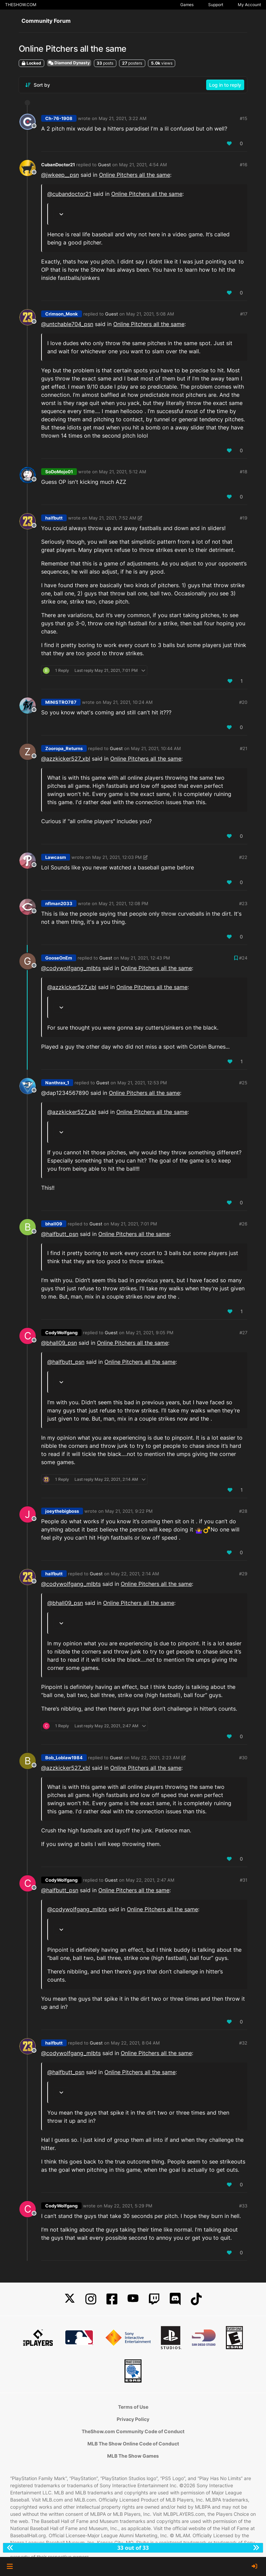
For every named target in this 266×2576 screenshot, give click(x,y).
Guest (104, 164)
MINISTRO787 (61, 702)
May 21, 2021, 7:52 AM (112, 518)
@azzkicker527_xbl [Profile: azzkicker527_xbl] (65, 758)
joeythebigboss (62, 1511)
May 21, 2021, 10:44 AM (156, 748)
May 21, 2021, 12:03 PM (117, 857)
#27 (243, 1332)
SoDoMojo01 (59, 471)
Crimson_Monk (61, 314)
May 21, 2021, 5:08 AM (150, 314)
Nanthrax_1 (57, 1082)
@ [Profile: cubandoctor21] (69, 193)
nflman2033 (58, 903)
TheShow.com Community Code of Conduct (133, 2431)
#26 (243, 1223)
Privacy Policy (133, 2419)
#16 (243, 164)
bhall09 (53, 1223)
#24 (243, 958)
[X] (69, 2299)
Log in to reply (225, 85)
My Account (249, 4)
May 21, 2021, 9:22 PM (129, 1511)
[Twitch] (154, 2299)
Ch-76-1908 (58, 118)
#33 (243, 2205)
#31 (243, 1880)
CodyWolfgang (61, 1332)
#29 (243, 1573)
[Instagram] (90, 2299)
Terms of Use (133, 2407)
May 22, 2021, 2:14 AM (135, 1573)
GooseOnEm (58, 958)
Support (215, 4)
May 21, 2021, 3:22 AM (123, 118)
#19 (243, 518)
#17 (243, 314)
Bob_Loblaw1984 (64, 1757)
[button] (10, 2566)
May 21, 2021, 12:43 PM (145, 958)
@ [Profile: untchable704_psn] (67, 324)
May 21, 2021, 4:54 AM (143, 164)
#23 (243, 903)
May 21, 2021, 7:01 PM (134, 1223)
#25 (243, 1082)
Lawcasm (55, 857)
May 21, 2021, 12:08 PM (123, 903)
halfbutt (54, 518)
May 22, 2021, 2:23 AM (155, 1757)
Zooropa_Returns (64, 748)
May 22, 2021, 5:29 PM (128, 2205)
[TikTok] (196, 2299)
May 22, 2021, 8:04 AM (135, 2043)
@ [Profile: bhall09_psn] (59, 1342)
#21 (243, 748)
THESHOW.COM (20, 4)
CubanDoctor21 (58, 164)
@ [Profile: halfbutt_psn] (59, 1234)
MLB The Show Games (133, 2456)
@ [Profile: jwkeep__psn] (60, 174)
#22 (243, 857)
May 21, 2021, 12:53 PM (142, 1082)
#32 (243, 2043)
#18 (243, 471)
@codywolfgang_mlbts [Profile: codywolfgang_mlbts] (71, 968)
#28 (243, 1511)
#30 (243, 1757)
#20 (243, 702)
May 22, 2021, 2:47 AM (150, 1880)
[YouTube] (133, 2299)
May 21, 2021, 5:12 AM (122, 471)
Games (187, 4)
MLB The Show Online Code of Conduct (133, 2443)
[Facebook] (111, 2299)
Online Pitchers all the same (134, 174)
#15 (243, 118)
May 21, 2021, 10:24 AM (128, 702)
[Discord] (175, 2299)
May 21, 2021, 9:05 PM (149, 1332)
